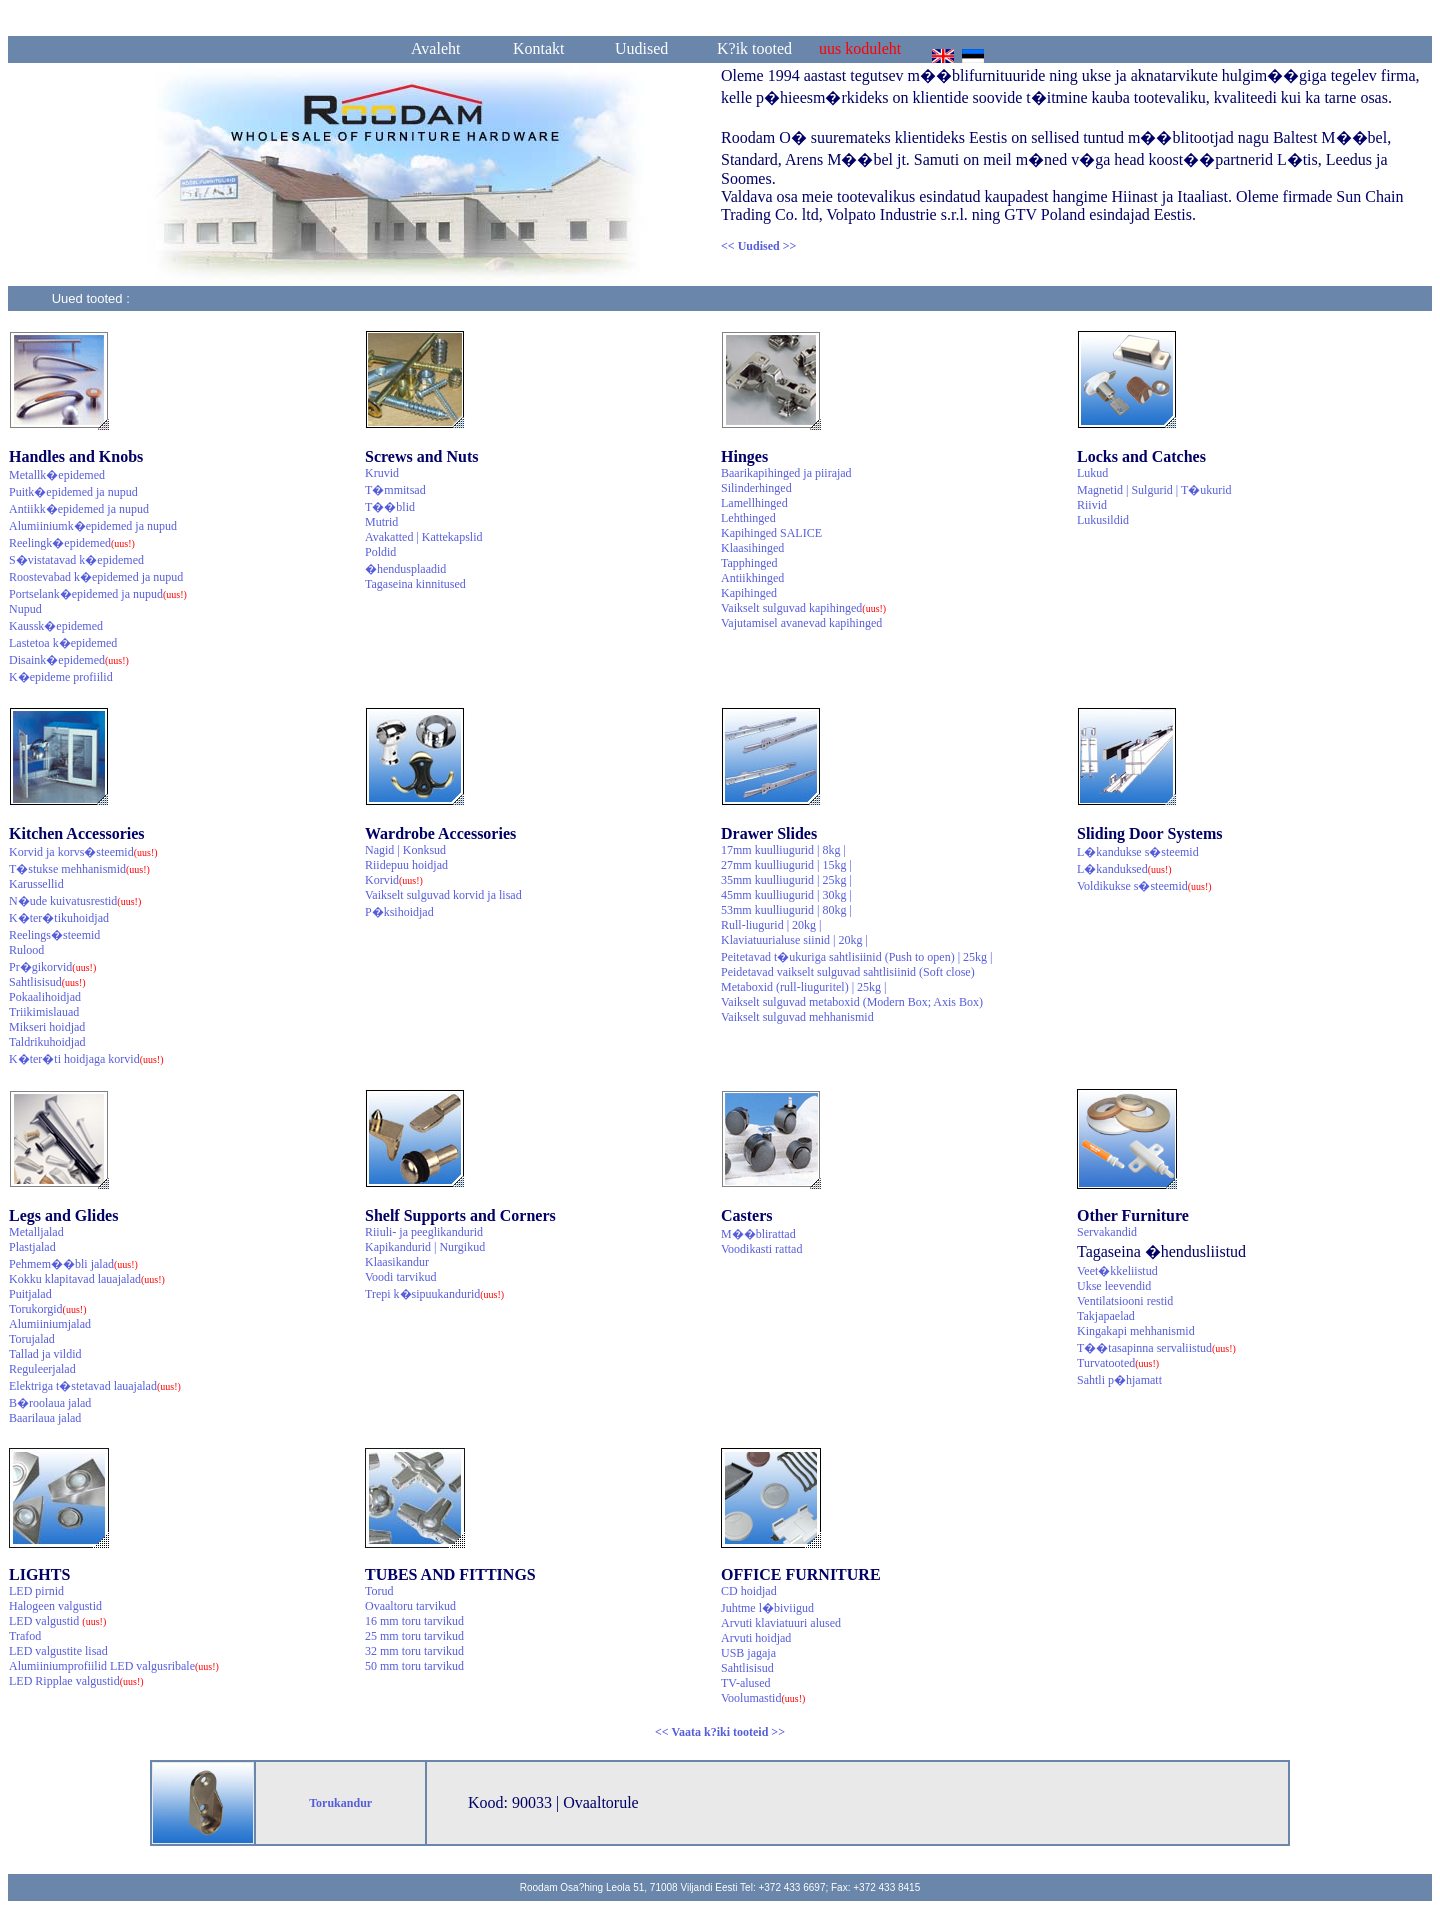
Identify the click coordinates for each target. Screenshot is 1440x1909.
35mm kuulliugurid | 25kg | (786, 880)
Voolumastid (763, 1698)
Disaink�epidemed (69, 660)
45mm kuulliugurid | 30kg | (786, 895)
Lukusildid (1103, 520)
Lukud (1092, 473)
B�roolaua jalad (50, 1403)
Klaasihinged (752, 548)
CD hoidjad (749, 1591)
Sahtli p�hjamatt (1119, 1380)
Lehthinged (748, 518)
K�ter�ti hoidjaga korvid (86, 1059)
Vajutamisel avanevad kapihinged (801, 623)
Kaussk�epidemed (56, 626)
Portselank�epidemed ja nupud (98, 594)
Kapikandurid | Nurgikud (425, 1247)
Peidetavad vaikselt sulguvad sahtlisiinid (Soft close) (848, 972)
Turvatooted (1118, 1363)
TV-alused (746, 1683)
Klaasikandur (397, 1262)
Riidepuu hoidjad (406, 865)
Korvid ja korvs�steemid (83, 852)
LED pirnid (36, 1591)
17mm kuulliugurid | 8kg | (783, 850)
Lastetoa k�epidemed (63, 643)
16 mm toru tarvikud (414, 1621)
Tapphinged (749, 563)
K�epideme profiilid (61, 677)
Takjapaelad (1106, 1316)
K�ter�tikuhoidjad (59, 918)
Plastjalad (32, 1247)
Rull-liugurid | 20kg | (771, 925)
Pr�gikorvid (52, 967)
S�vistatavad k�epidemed (76, 560)
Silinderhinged (756, 488)
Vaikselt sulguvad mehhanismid (797, 1017)
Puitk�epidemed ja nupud (73, 492)
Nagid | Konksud (405, 850)
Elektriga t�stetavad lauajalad (95, 1386)
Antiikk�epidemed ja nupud (79, 509)
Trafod (25, 1636)
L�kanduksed (1124, 869)
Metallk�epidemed (57, 475)
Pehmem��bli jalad (73, 1264)
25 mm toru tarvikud (414, 1636)
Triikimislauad (44, 1012)
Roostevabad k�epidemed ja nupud (96, 577)
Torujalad (32, 1339)
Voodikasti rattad (761, 1249)
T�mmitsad (395, 490)
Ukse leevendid (1114, 1286)
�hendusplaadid (405, 569)
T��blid (390, 507)
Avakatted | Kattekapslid (423, 537)
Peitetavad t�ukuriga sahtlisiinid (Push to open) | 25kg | (856, 957)
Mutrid (381, 522)
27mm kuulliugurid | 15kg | (786, 865)
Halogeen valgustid (55, 1606)
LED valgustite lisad (58, 1651)
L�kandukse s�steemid (1138, 852)
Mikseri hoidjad (47, 1027)
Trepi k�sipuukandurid (434, 1294)
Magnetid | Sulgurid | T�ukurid (1154, 490)
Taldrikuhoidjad (47, 1042)
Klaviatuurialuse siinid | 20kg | (794, 940)
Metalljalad (36, 1232)
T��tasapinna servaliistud (1156, 1348)
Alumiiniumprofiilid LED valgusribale (114, 1666)
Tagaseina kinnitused (415, 584)
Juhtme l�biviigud (767, 1608)
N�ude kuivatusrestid (75, 901)
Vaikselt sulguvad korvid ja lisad (443, 895)
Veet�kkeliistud (1117, 1271)
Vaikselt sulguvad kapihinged (803, 608)
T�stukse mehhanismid (79, 869)
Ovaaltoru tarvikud (410, 1606)
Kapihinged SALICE (771, 533)
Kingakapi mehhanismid (1136, 1331)
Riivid (1092, 505)
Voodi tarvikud (400, 1277)
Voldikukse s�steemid (1144, 886)
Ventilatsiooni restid (1125, 1301)
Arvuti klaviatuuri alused (781, 1623)
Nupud (25, 609)
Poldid (380, 552)
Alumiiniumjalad (50, 1324)
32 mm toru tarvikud (414, 1651)
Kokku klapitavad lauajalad (87, 1279)
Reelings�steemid (54, 935)
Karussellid (36, 884)
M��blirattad (758, 1234)
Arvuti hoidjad (756, 1638)
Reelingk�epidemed (72, 543)
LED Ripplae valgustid (76, 1681)
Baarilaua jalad (45, 1418)
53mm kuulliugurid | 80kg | (786, 910)
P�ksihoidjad (399, 912)
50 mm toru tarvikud (414, 1666)
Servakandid (1107, 1232)
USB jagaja (748, 1653)
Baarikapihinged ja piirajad (786, 473)
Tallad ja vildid (45, 1354)
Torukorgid (48, 1309)
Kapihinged (749, 593)
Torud (379, 1591)
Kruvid (382, 473)
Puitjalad (30, 1294)
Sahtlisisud (47, 982)
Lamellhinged (754, 503)
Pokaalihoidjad (45, 997)
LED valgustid (57, 1621)
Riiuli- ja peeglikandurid (424, 1232)
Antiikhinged (752, 578)
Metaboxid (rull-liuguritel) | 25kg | (803, 987)
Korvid (394, 880)
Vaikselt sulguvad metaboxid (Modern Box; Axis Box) (852, 1002)
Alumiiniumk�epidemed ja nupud (93, 526)
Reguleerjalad (42, 1369)
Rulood (26, 950)
